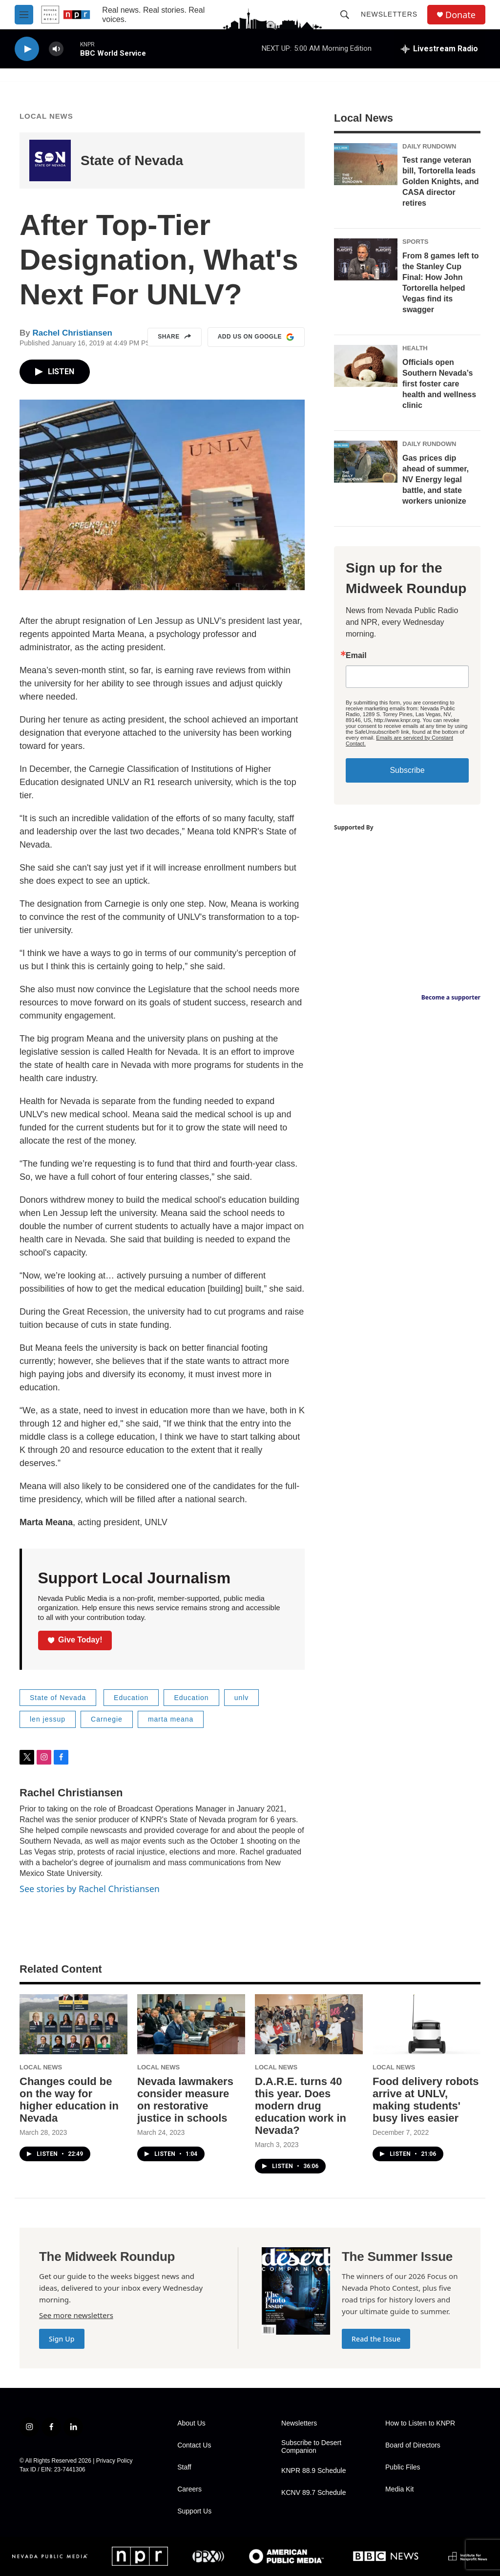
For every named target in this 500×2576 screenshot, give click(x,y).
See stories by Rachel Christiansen (90, 1889)
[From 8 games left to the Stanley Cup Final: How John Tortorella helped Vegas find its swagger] (365, 259)
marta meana (170, 1719)
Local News (46, 116)
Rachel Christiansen (72, 333)
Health (415, 348)
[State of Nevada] (50, 160)
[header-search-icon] (344, 14)
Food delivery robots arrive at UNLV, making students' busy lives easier (426, 2099)
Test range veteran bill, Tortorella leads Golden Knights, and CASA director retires (440, 181)
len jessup (47, 1719)
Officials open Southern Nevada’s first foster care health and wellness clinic (439, 383)
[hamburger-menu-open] (24, 14)
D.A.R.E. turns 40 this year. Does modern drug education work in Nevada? (300, 2105)
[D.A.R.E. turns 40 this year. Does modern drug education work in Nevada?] (309, 2024)
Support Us (194, 2511)
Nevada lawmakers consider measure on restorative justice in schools (185, 2099)
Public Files (402, 2467)
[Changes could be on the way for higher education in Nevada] (73, 2024)
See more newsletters (76, 2315)
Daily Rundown (429, 146)
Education (131, 1698)
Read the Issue (376, 2338)
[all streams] (439, 48)
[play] (27, 49)
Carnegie (107, 1719)
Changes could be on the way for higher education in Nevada (69, 2099)
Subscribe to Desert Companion (311, 2446)
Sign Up (62, 2338)
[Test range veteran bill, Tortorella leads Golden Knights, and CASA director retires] (365, 164)
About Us (191, 2423)
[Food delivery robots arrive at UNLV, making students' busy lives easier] (426, 2024)
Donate (460, 15)
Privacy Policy (114, 2460)
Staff (184, 2467)
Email (356, 656)
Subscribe (407, 770)
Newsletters (389, 14)
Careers (189, 2489)
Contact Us (194, 2445)
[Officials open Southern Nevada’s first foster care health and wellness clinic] (365, 366)
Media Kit (399, 2489)
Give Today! (75, 1640)
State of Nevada (132, 160)
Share (174, 337)
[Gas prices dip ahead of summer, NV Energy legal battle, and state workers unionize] (365, 462)
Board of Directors (412, 2445)
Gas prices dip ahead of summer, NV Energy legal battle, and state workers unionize (435, 479)
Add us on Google (256, 337)
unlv (241, 1698)
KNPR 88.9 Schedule (313, 2470)
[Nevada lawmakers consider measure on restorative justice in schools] (191, 2024)
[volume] (56, 49)
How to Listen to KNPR (420, 2423)
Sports (415, 241)
